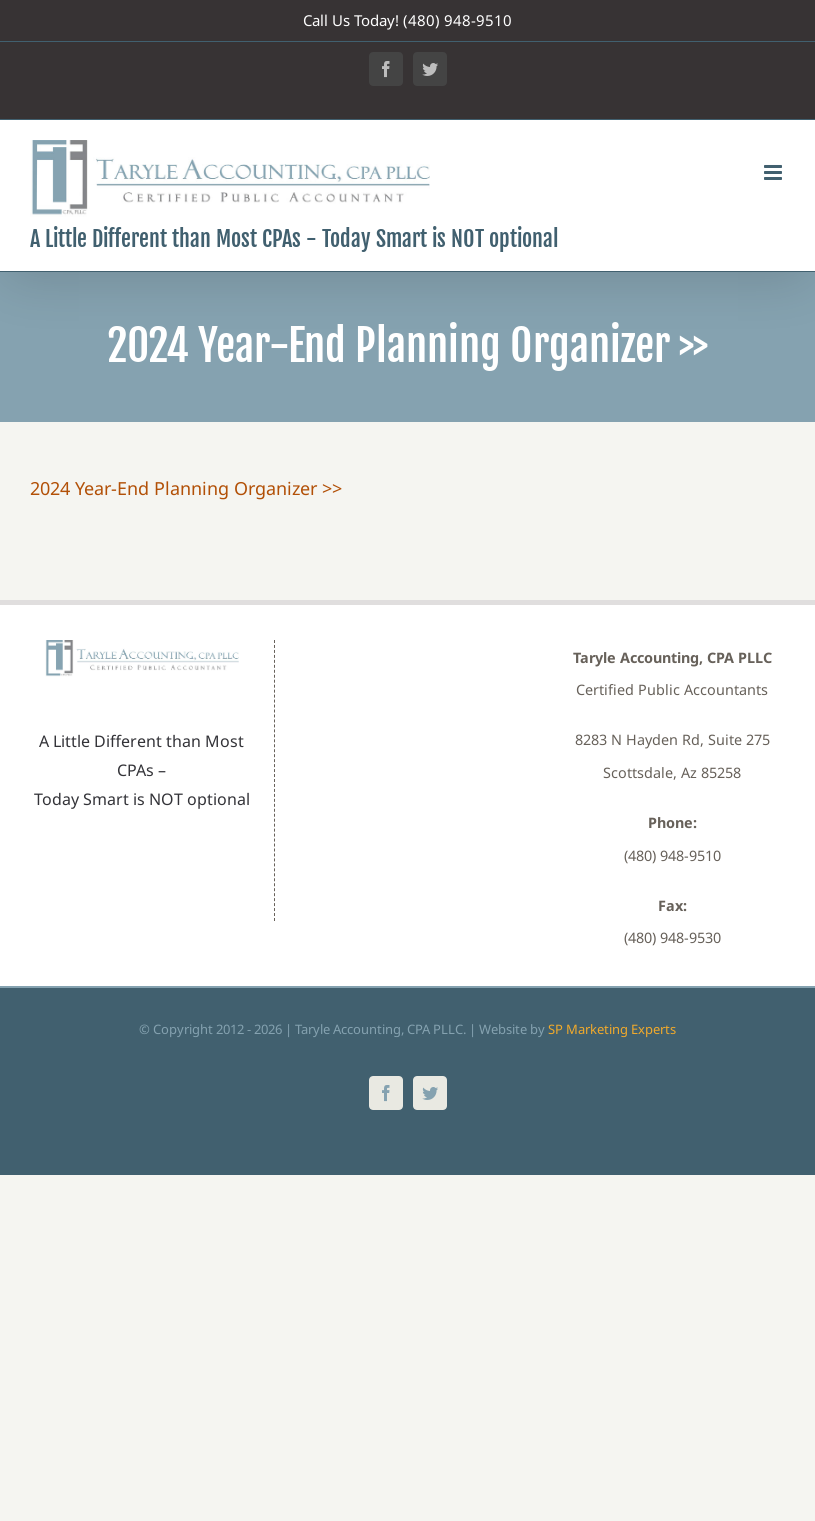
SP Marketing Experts (612, 1029)
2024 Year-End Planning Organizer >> (186, 488)
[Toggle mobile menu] (774, 172)
